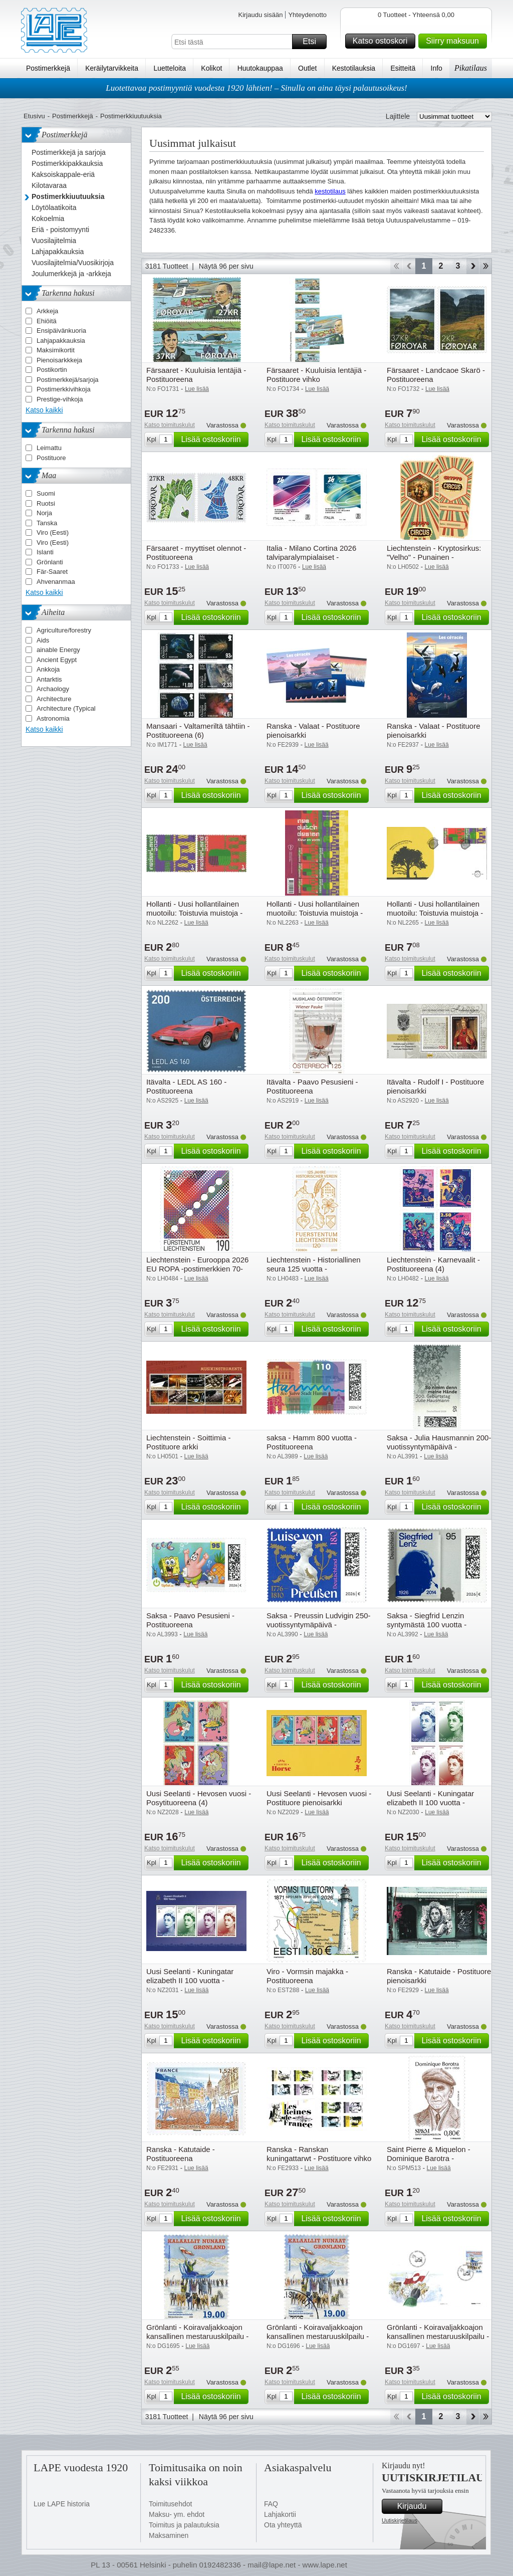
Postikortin (52, 369)
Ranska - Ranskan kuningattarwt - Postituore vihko (319, 2154)
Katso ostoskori (382, 41)
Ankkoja (48, 669)
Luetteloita (169, 68)
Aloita (396, 266)
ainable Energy (58, 650)
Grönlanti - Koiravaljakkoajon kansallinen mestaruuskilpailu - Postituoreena (197, 2336)
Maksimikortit (56, 350)
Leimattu (49, 448)
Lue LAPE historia (62, 2504)
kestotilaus (330, 191)
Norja (44, 513)
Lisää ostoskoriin (213, 439)
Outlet (307, 68)
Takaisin (409, 266)
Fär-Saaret (52, 571)
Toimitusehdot (170, 2504)
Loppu (485, 266)
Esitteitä (402, 68)
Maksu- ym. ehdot (176, 2514)
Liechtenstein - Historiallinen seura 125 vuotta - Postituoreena (314, 1268)
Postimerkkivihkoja (64, 389)
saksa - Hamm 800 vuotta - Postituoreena (312, 1442)
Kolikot (211, 68)
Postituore (51, 458)
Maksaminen (168, 2535)
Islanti (45, 552)
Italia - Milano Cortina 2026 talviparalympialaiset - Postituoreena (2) (311, 557)
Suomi (46, 493)
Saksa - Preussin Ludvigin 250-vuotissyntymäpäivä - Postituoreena (319, 1624)
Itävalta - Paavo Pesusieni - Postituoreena (312, 1086)
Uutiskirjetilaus (399, 2520)
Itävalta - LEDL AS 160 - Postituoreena (186, 1086)
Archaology (53, 689)
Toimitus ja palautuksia (184, 2525)
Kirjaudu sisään (260, 15)
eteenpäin (472, 266)
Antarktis (49, 679)
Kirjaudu (418, 2506)
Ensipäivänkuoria (61, 330)
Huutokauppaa (260, 68)
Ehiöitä (47, 321)
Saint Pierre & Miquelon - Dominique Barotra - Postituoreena (428, 2158)
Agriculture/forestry (64, 630)
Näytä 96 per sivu (226, 266)
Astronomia (53, 718)
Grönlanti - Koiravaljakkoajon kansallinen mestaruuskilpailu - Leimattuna (318, 2336)
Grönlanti (50, 562)
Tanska (47, 523)
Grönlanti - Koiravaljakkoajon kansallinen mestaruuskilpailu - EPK (438, 2336)
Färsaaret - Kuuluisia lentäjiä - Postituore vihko (316, 374)
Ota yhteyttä (283, 2525)
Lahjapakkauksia (61, 340)
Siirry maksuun (455, 41)
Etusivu (34, 116)
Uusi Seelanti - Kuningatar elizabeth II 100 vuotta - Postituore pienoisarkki (189, 1980)
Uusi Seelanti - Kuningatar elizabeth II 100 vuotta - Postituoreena (430, 1802)
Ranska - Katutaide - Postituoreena (180, 2154)
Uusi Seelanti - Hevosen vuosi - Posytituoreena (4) (198, 1798)
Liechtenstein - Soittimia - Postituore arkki (188, 1442)
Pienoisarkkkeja (59, 360)
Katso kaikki (44, 410)
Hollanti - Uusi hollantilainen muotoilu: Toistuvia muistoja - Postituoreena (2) (194, 913)
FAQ (271, 2504)
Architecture (54, 699)
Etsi (313, 41)
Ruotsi (46, 503)
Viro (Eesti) (53, 532)
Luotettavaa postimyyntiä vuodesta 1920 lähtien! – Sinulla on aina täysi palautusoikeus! (256, 88)
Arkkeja (47, 311)
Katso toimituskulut (169, 424)
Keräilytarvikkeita (111, 68)
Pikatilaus (470, 68)
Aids (43, 640)
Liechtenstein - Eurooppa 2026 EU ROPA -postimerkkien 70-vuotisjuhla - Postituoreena (197, 1268)
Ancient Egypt (57, 660)
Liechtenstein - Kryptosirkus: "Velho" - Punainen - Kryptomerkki (434, 557)
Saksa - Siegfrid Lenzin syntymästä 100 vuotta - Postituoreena (426, 1624)
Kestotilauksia (353, 68)
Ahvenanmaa (56, 581)
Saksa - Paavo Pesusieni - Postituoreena (190, 1620)
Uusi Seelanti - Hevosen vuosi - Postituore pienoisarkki (319, 1798)
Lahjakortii (280, 2514)
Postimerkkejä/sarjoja (68, 379)
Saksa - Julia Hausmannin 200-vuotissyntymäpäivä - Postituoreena (439, 1446)
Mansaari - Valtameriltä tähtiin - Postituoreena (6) (197, 730)
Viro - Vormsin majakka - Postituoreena (307, 1976)
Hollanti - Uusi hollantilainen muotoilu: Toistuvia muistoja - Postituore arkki (315, 913)
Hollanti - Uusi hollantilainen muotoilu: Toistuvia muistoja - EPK (435, 913)
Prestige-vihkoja (60, 399)
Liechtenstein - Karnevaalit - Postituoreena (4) (433, 1264)
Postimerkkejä (48, 68)
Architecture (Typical (66, 708)
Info (436, 68)
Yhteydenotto (307, 15)
